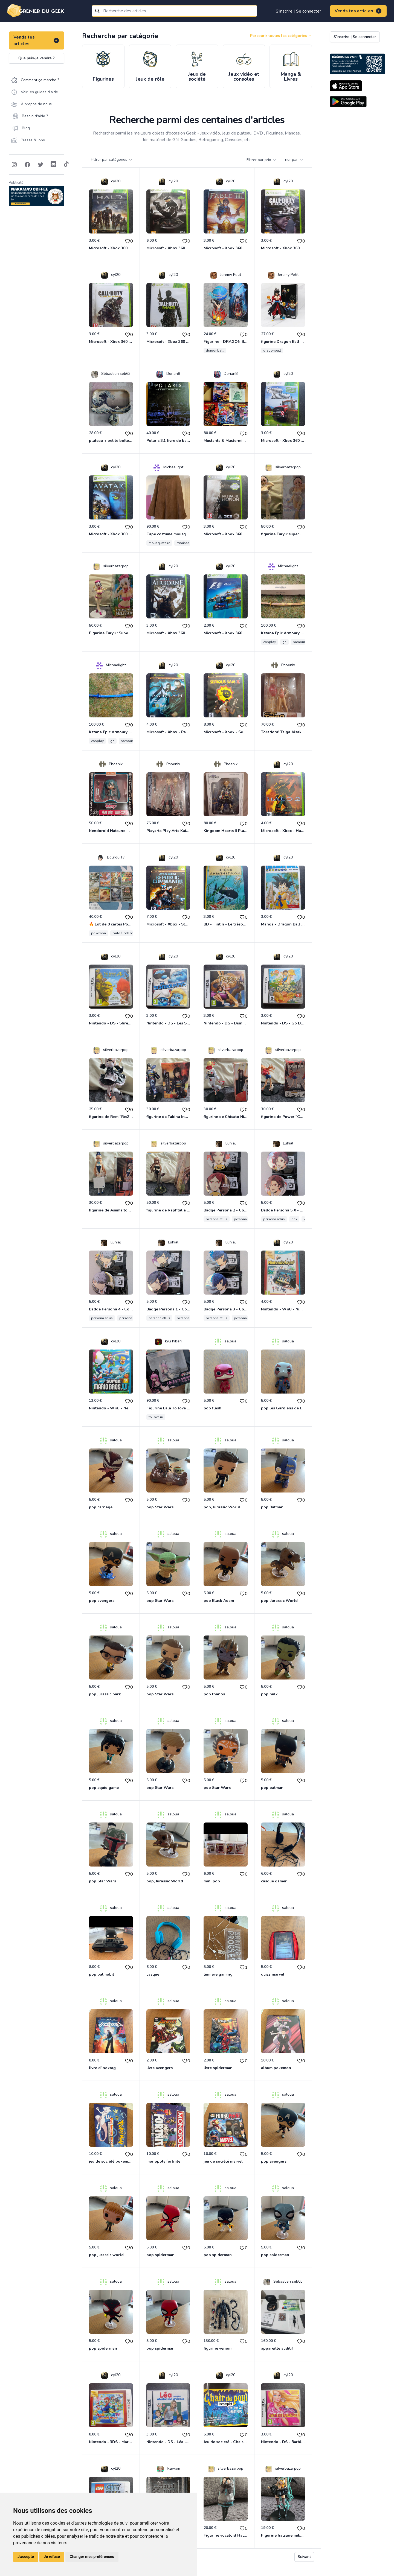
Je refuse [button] (52, 2556)
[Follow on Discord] (53, 164)
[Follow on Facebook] (27, 164)
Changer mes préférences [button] (92, 2556)
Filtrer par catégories (112, 159)
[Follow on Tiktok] (66, 164)
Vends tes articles (358, 11)
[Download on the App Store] (346, 85)
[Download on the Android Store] (348, 101)
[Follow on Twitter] (40, 164)
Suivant (304, 2556)
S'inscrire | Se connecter (298, 11)
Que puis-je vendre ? (36, 58)
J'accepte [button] (26, 2556)
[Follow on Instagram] (14, 164)
